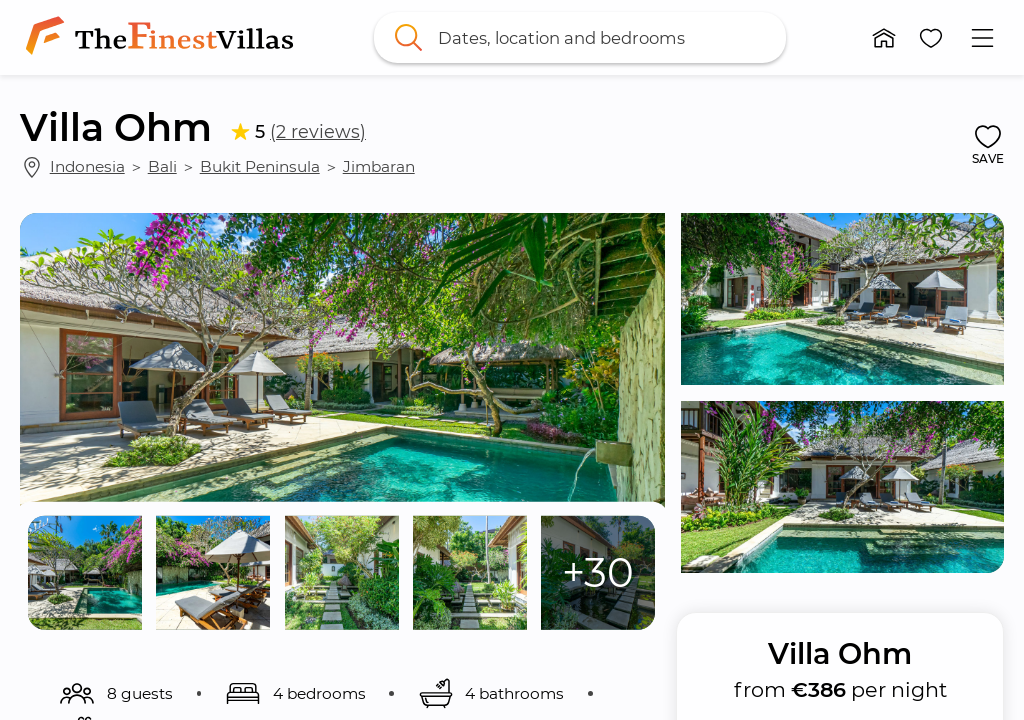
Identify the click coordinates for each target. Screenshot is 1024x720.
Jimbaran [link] (379, 166)
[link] (163, 37)
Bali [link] (162, 166)
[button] (884, 38)
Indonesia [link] (87, 166)
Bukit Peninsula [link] (260, 166)
